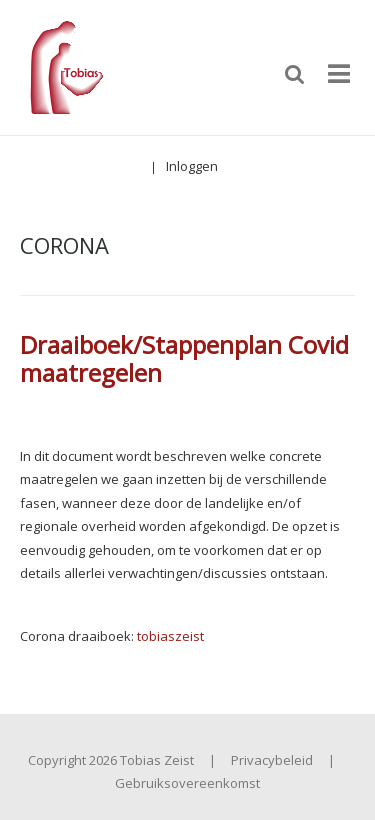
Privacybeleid (272, 760)
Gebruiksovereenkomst (187, 783)
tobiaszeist (170, 636)
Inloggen (192, 166)
